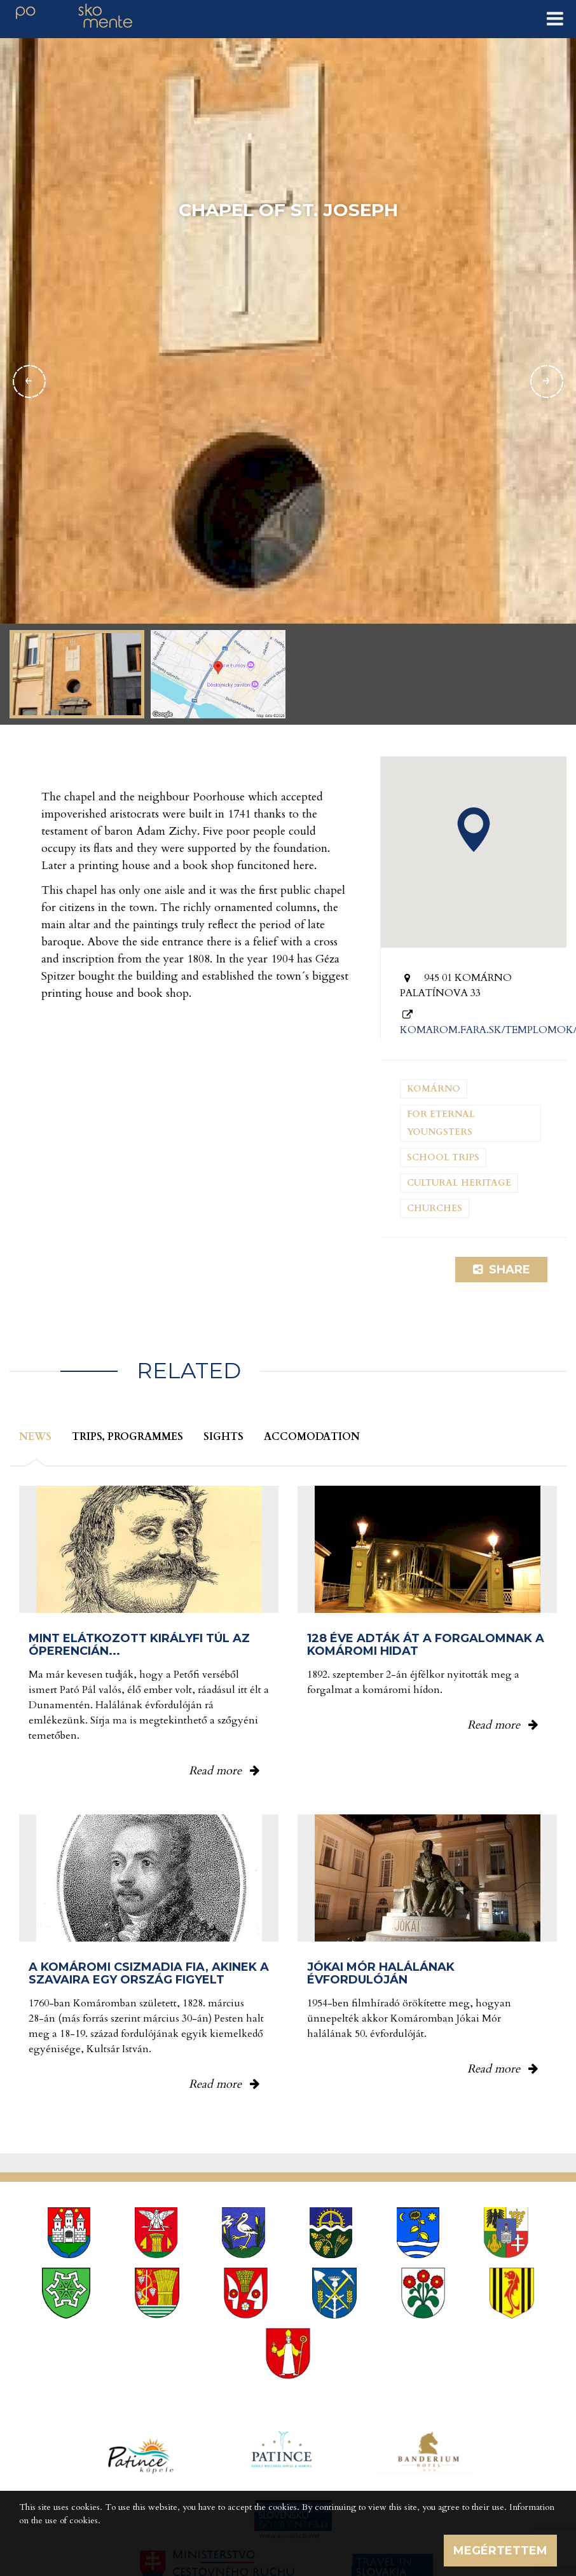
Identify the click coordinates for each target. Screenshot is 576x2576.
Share (501, 1270)
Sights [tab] (223, 1437)
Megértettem (500, 2551)
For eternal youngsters (441, 1123)
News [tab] (35, 1437)
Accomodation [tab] (312, 1437)
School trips (443, 1157)
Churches (434, 1208)
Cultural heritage (459, 1183)
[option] (288, 381)
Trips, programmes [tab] (127, 1437)
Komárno (433, 1089)
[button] (473, 829)
